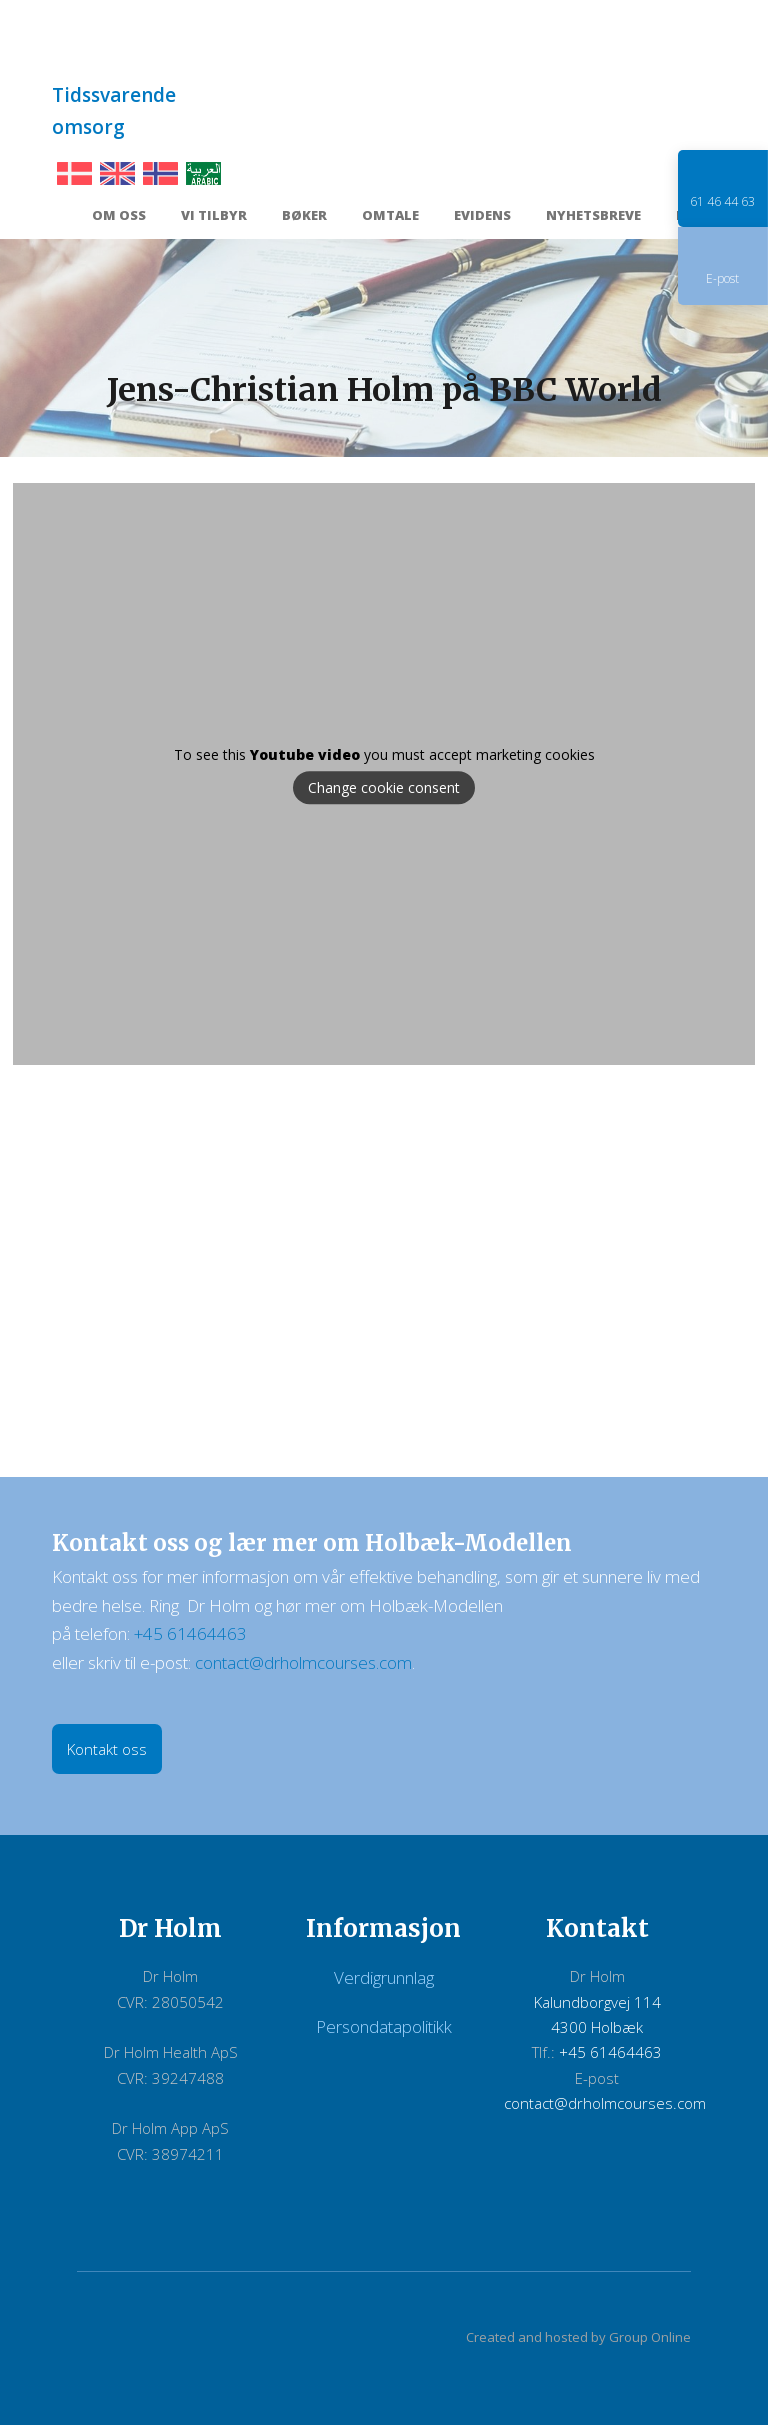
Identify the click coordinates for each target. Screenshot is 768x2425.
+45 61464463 (190, 1633)
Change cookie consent (384, 788)
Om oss (119, 216)
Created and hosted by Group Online (578, 2337)
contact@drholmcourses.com (303, 1662)
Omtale (390, 216)
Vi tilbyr (214, 216)
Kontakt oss (107, 1749)
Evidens (482, 216)
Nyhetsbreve (593, 216)
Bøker (304, 216)
